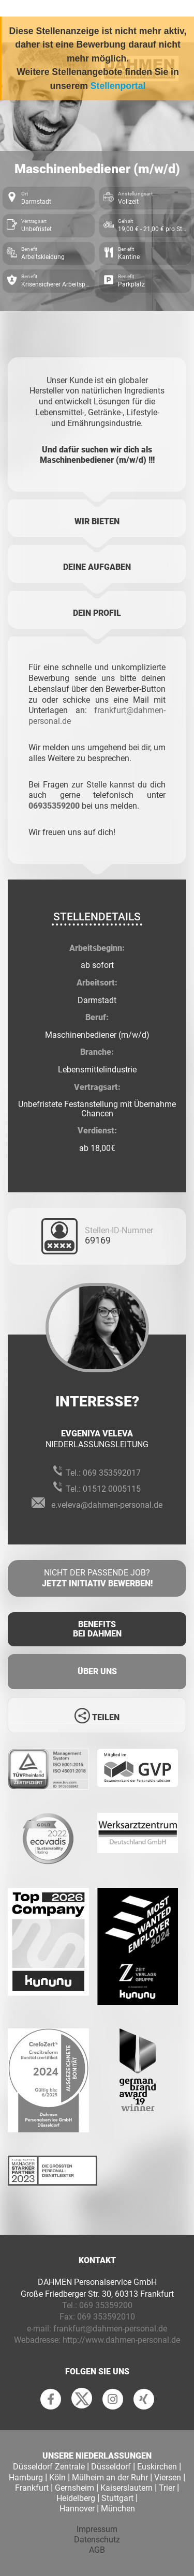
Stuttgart (117, 2498)
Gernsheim (74, 2488)
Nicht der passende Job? (97, 1578)
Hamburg (26, 2477)
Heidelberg (75, 2498)
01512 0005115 (112, 1489)
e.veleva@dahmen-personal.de (106, 1505)
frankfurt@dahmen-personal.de (110, 2328)
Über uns (97, 1671)
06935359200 (54, 806)
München (118, 2508)
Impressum (97, 2529)
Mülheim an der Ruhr (110, 2477)
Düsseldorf (111, 2467)
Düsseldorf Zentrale (49, 2467)
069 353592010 (106, 2317)
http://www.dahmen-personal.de (121, 2340)
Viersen (167, 2477)
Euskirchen (157, 2467)
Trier (167, 2488)
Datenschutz (97, 2539)
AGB (97, 2550)
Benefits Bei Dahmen (97, 1629)
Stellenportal (118, 86)
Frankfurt (32, 2488)
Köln (57, 2477)
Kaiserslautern (126, 2488)
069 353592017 (112, 1473)
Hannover (77, 2508)
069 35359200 (105, 2305)
